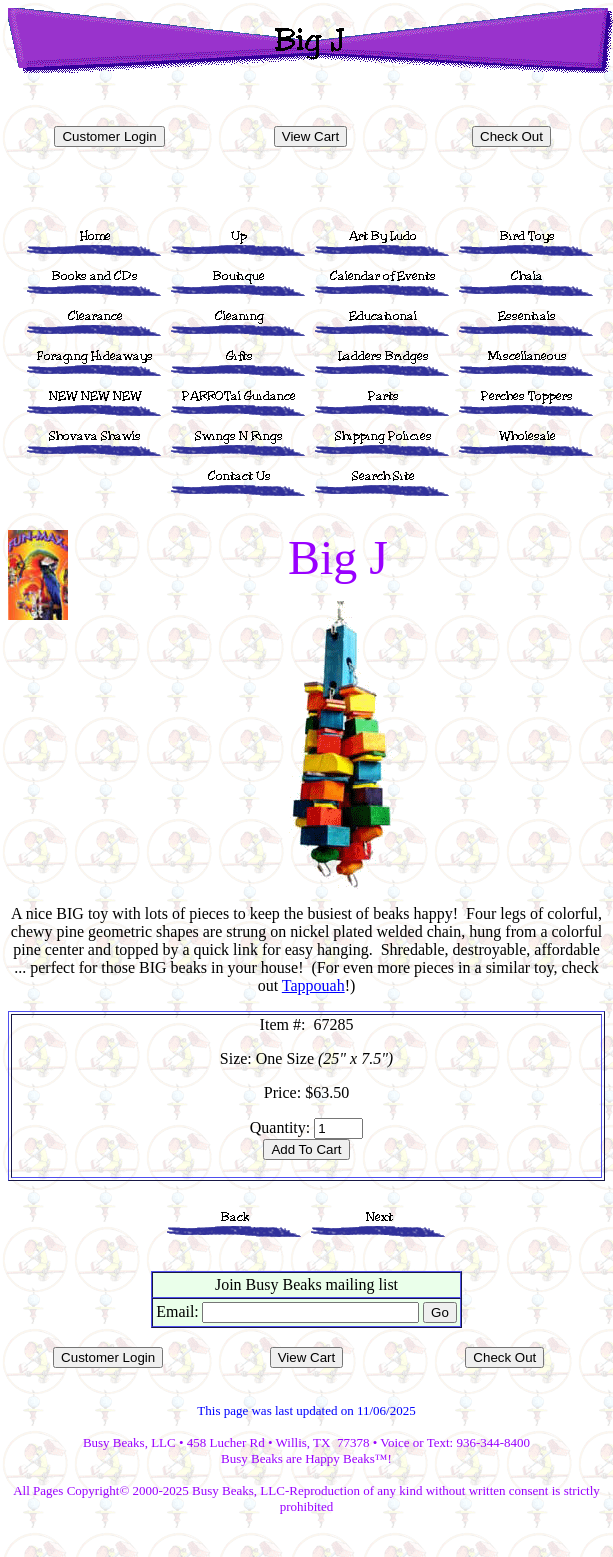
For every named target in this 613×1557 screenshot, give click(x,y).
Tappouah (313, 985)
